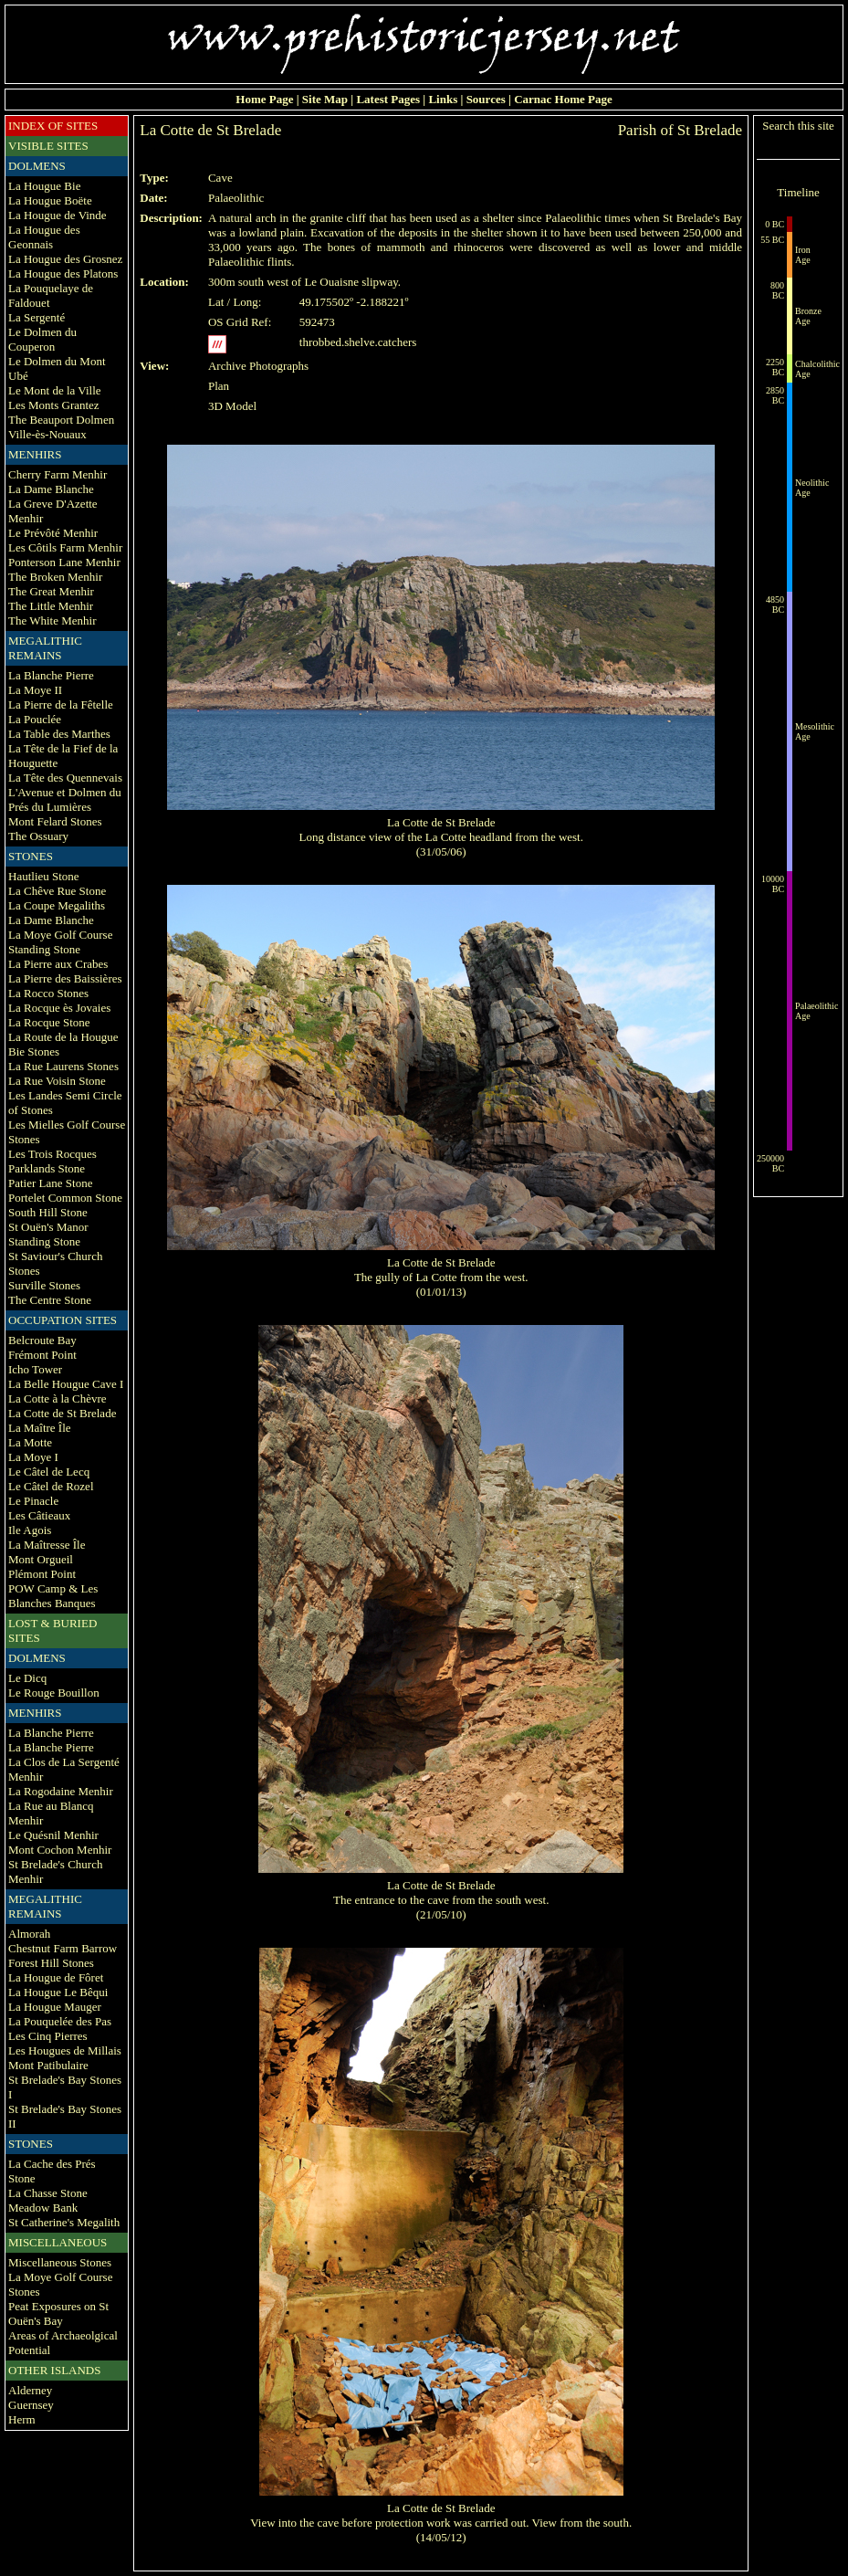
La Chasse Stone (48, 2193)
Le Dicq (27, 1678)
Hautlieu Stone (43, 876)
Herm (22, 2419)
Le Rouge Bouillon (53, 1692)
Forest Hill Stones (51, 1963)
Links (442, 99)
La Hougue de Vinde (57, 215)
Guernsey (31, 2405)
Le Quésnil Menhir (53, 1835)
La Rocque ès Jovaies (59, 1008)
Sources (486, 99)
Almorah (29, 1933)
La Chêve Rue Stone (57, 891)
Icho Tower (35, 1369)
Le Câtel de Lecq (48, 1471)
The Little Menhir (50, 606)
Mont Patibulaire (48, 2065)
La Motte (30, 1442)
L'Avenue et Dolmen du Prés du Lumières (64, 799)
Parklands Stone (46, 1168)
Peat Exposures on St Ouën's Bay (58, 2313)
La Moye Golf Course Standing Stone (60, 942)
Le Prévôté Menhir (53, 533)
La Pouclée (34, 719)
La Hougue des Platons (63, 273)
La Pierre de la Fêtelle (60, 704)
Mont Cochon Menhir (59, 1849)
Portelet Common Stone (65, 1197)
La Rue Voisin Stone (57, 1081)
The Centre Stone (49, 1300)
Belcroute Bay (42, 1340)
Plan (218, 386)
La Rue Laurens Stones (63, 1066)
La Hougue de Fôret (55, 1977)
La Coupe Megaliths (56, 905)
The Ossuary (38, 836)
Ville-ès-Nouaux (47, 434)
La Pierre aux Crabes (58, 964)
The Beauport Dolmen (61, 419)
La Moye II (35, 690)
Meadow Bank (43, 2207)
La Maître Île (39, 1428)
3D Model (232, 406)
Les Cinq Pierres (48, 2036)
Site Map (325, 99)
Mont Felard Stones (55, 821)
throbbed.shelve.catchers (358, 342)
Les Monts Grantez (53, 405)
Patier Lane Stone (50, 1183)
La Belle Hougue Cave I (65, 1384)
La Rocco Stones (48, 993)
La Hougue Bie (44, 186)
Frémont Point (42, 1355)
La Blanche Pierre (51, 675)
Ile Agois (29, 1530)
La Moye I (33, 1457)
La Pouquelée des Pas (59, 2021)
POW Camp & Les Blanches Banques (53, 1596)
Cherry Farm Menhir (57, 474)
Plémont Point (42, 1574)
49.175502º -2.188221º (354, 302)
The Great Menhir (51, 591)
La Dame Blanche (51, 489)
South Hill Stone (48, 1212)
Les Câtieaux (39, 1515)
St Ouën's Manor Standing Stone (48, 1234)
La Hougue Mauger (54, 2006)
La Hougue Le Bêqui (58, 1992)
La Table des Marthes (59, 734)
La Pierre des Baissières (65, 978)
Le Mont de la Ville (54, 390)
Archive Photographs (258, 366)
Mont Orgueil (40, 1559)
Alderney (30, 2390)
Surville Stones (44, 1285)
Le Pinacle (33, 1501)
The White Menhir (52, 620)
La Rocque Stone (49, 1022)
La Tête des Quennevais (65, 777)
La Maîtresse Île (46, 1544)
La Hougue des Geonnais (44, 237)
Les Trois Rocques (52, 1154)
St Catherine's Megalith (64, 2222)
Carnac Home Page (563, 99)
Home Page (264, 99)
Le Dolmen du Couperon (42, 339)
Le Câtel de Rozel (51, 1486)
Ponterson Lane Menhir (64, 562)
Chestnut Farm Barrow (62, 1948)
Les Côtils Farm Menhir (65, 547)
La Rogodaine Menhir (60, 1791)
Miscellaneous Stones (59, 2262)
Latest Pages (388, 99)
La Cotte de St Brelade (62, 1413)
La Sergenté (36, 317)
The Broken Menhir (55, 577)
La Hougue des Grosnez (65, 259)
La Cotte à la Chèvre (57, 1398)
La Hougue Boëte (50, 200)
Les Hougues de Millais (64, 2050)
